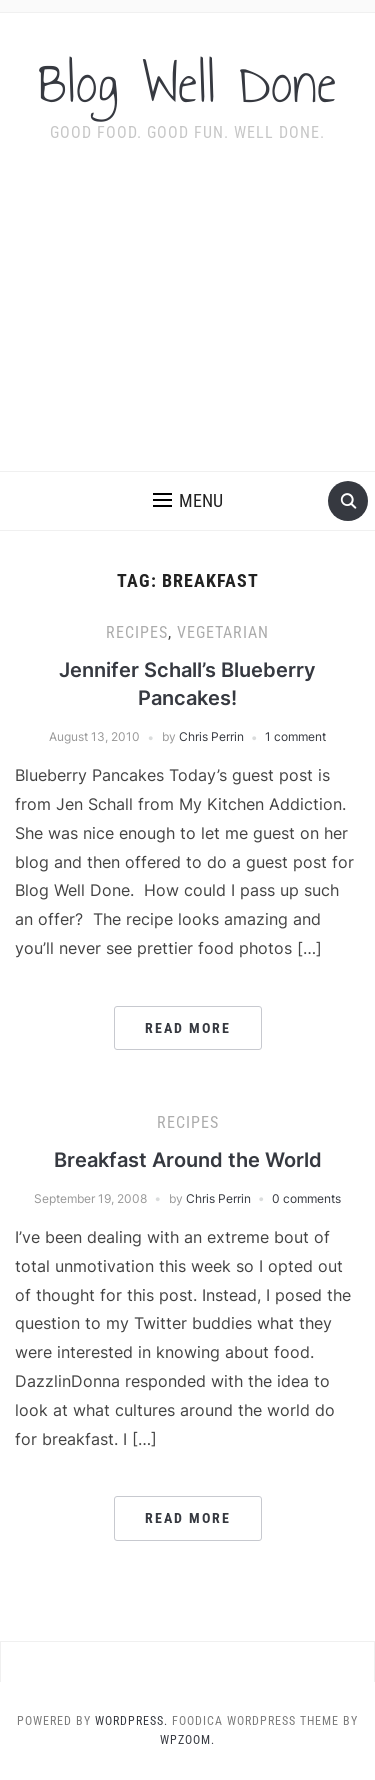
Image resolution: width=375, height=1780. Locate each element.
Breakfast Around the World (188, 1160)
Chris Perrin (211, 736)
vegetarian (223, 632)
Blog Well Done (187, 84)
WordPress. (131, 1721)
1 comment (295, 736)
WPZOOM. (187, 1740)
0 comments (306, 1198)
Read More (188, 1028)
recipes (137, 632)
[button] (188, 501)
